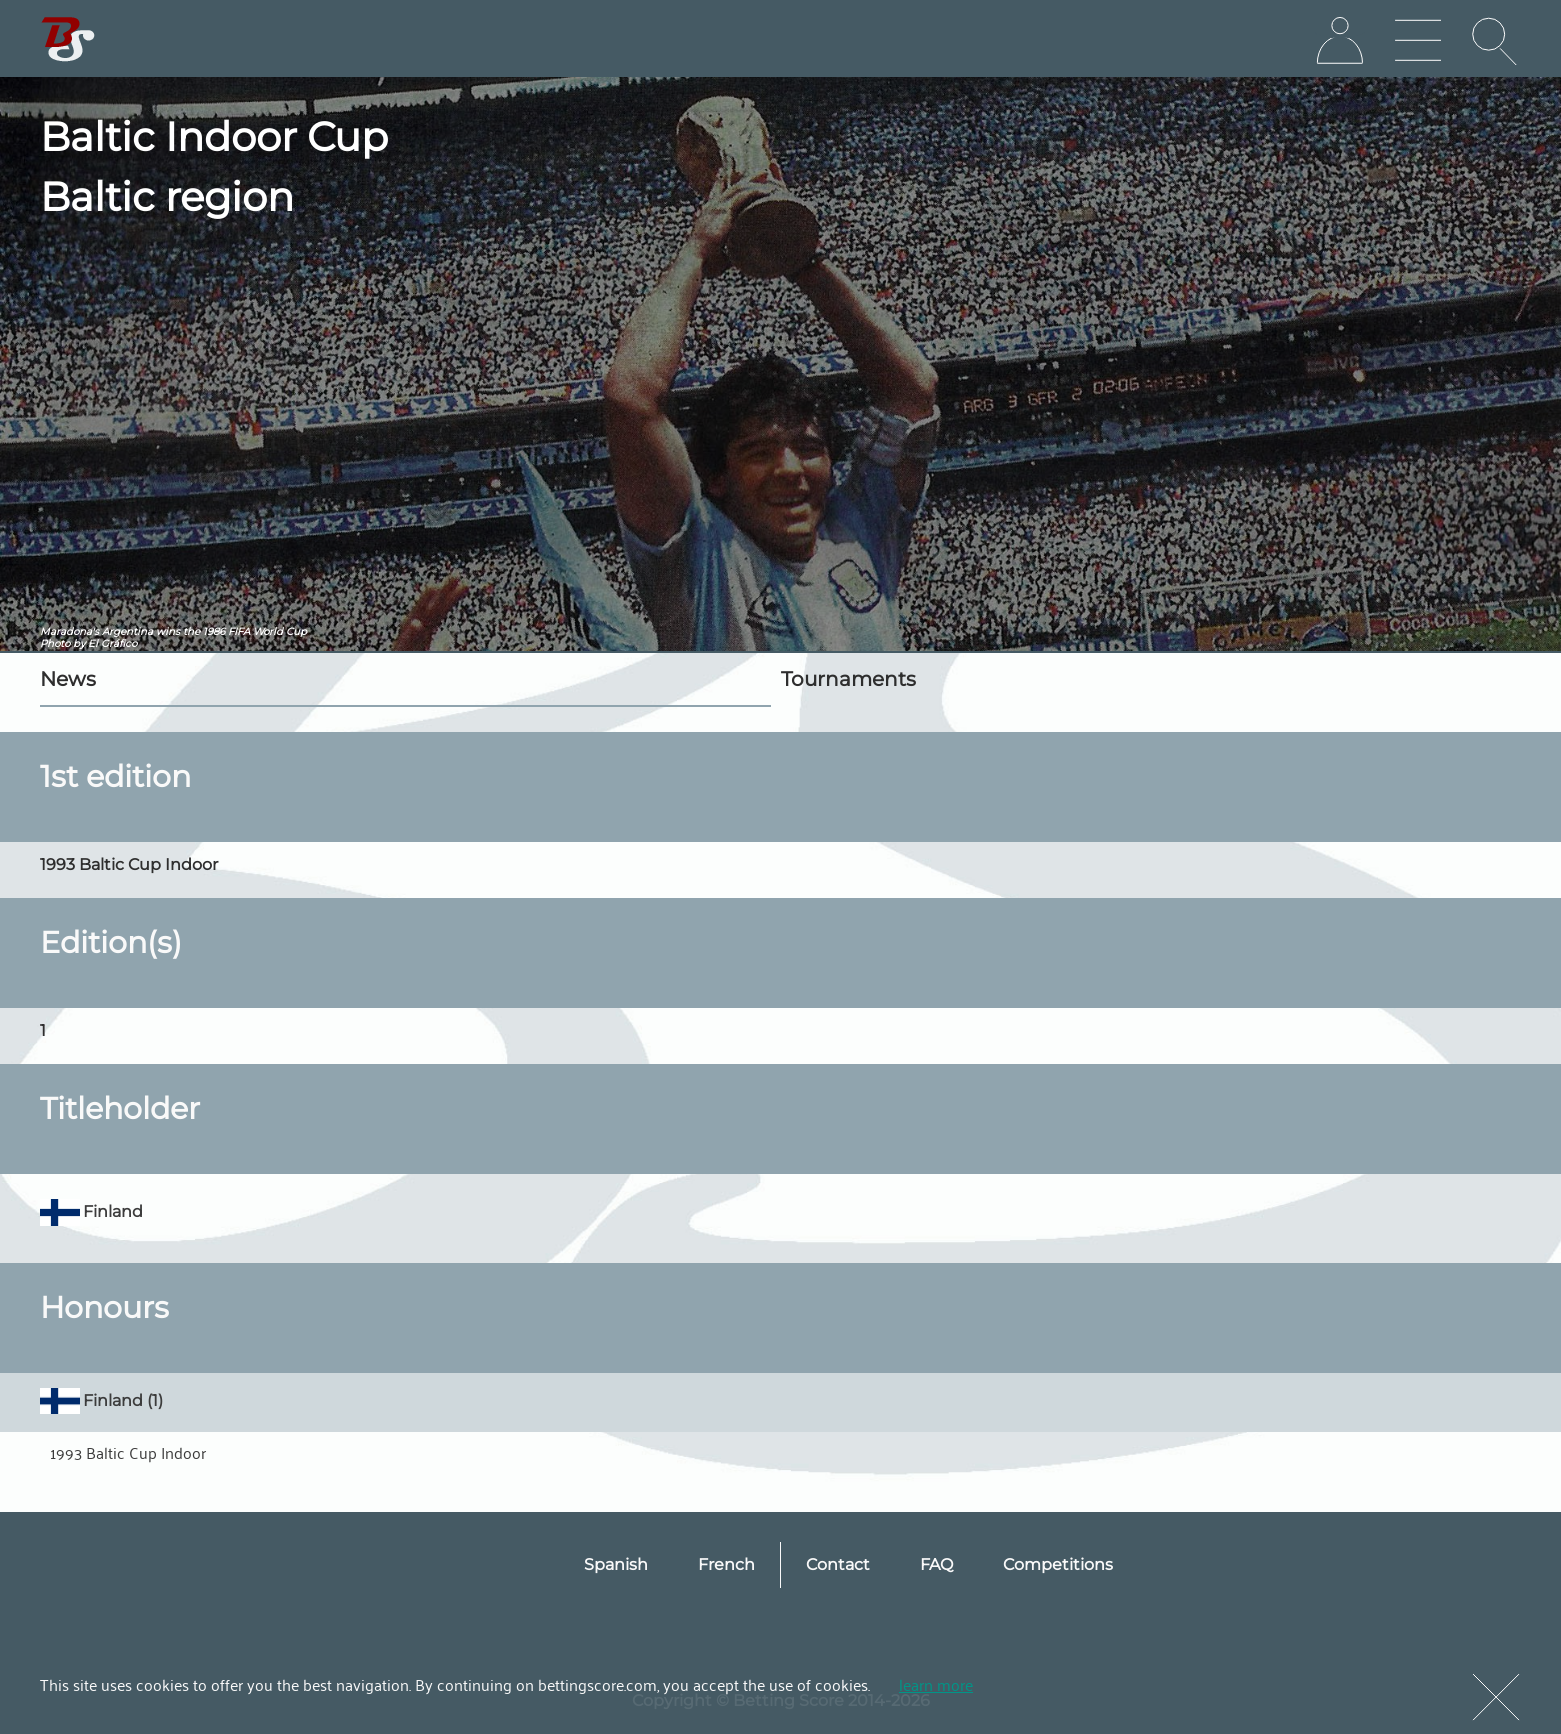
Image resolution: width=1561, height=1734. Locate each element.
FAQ (936, 1564)
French (726, 1564)
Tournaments (848, 679)
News (68, 679)
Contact (838, 1564)
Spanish (616, 1564)
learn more (936, 1684)
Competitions (1058, 1564)
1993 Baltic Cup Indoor (128, 1452)
